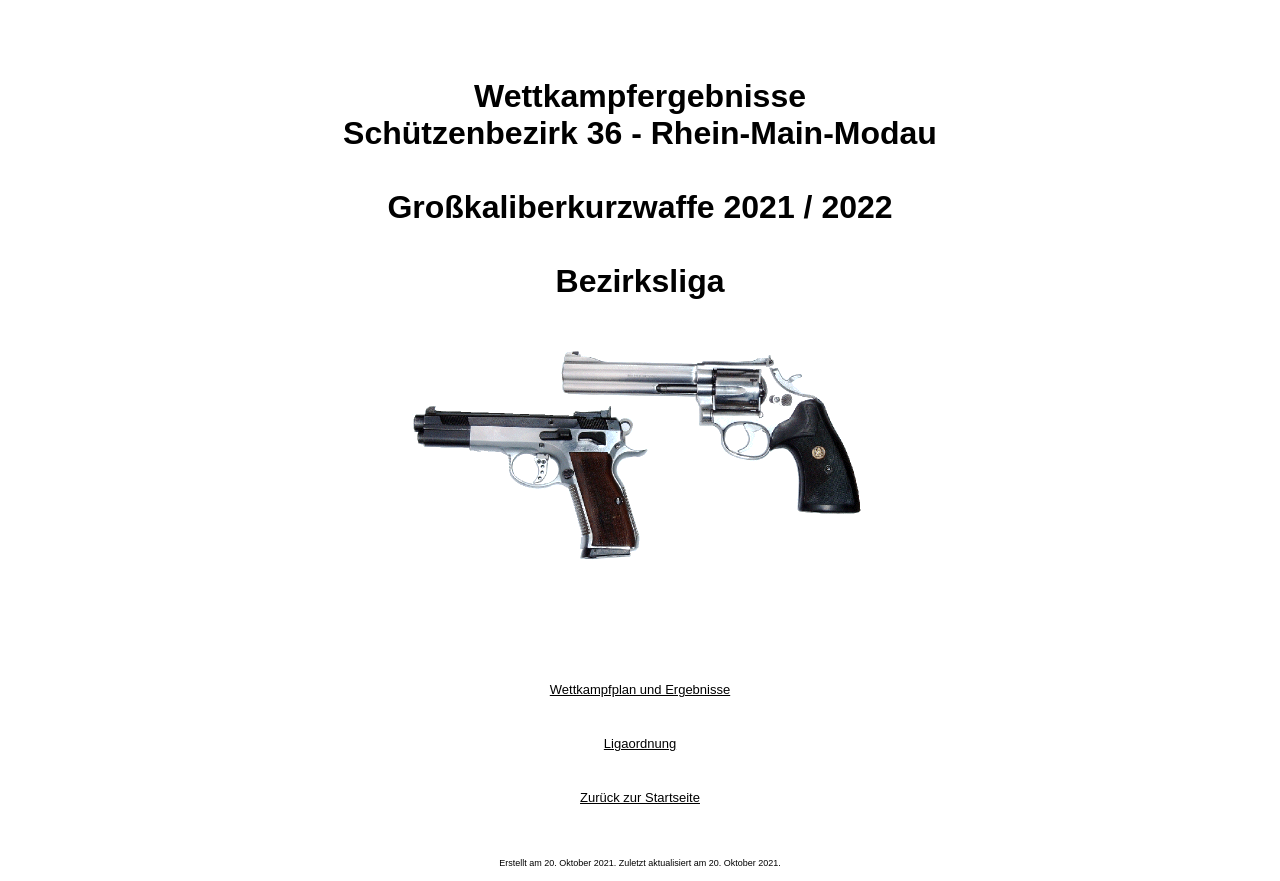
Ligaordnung (640, 743)
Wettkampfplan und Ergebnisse (640, 689)
